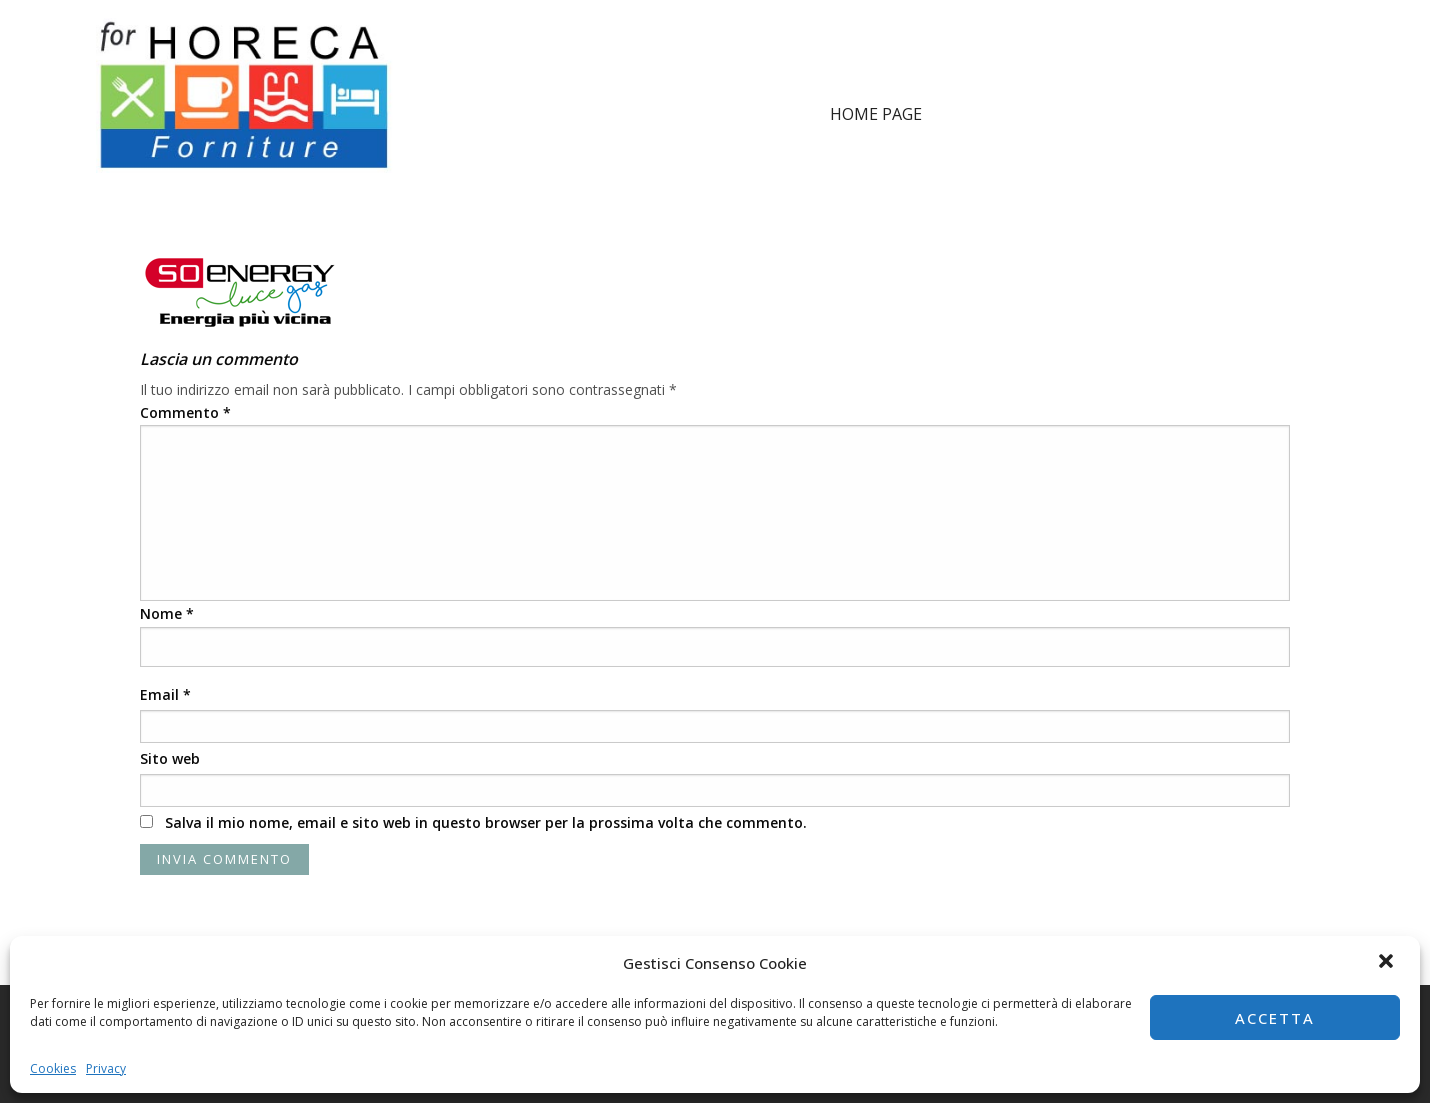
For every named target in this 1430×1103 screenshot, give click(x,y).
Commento (185, 412)
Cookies (53, 1068)
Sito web (170, 758)
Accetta (1275, 1018)
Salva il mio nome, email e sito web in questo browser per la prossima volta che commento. (486, 822)
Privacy (106, 1068)
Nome (167, 613)
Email (165, 694)
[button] (1388, 963)
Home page (876, 114)
